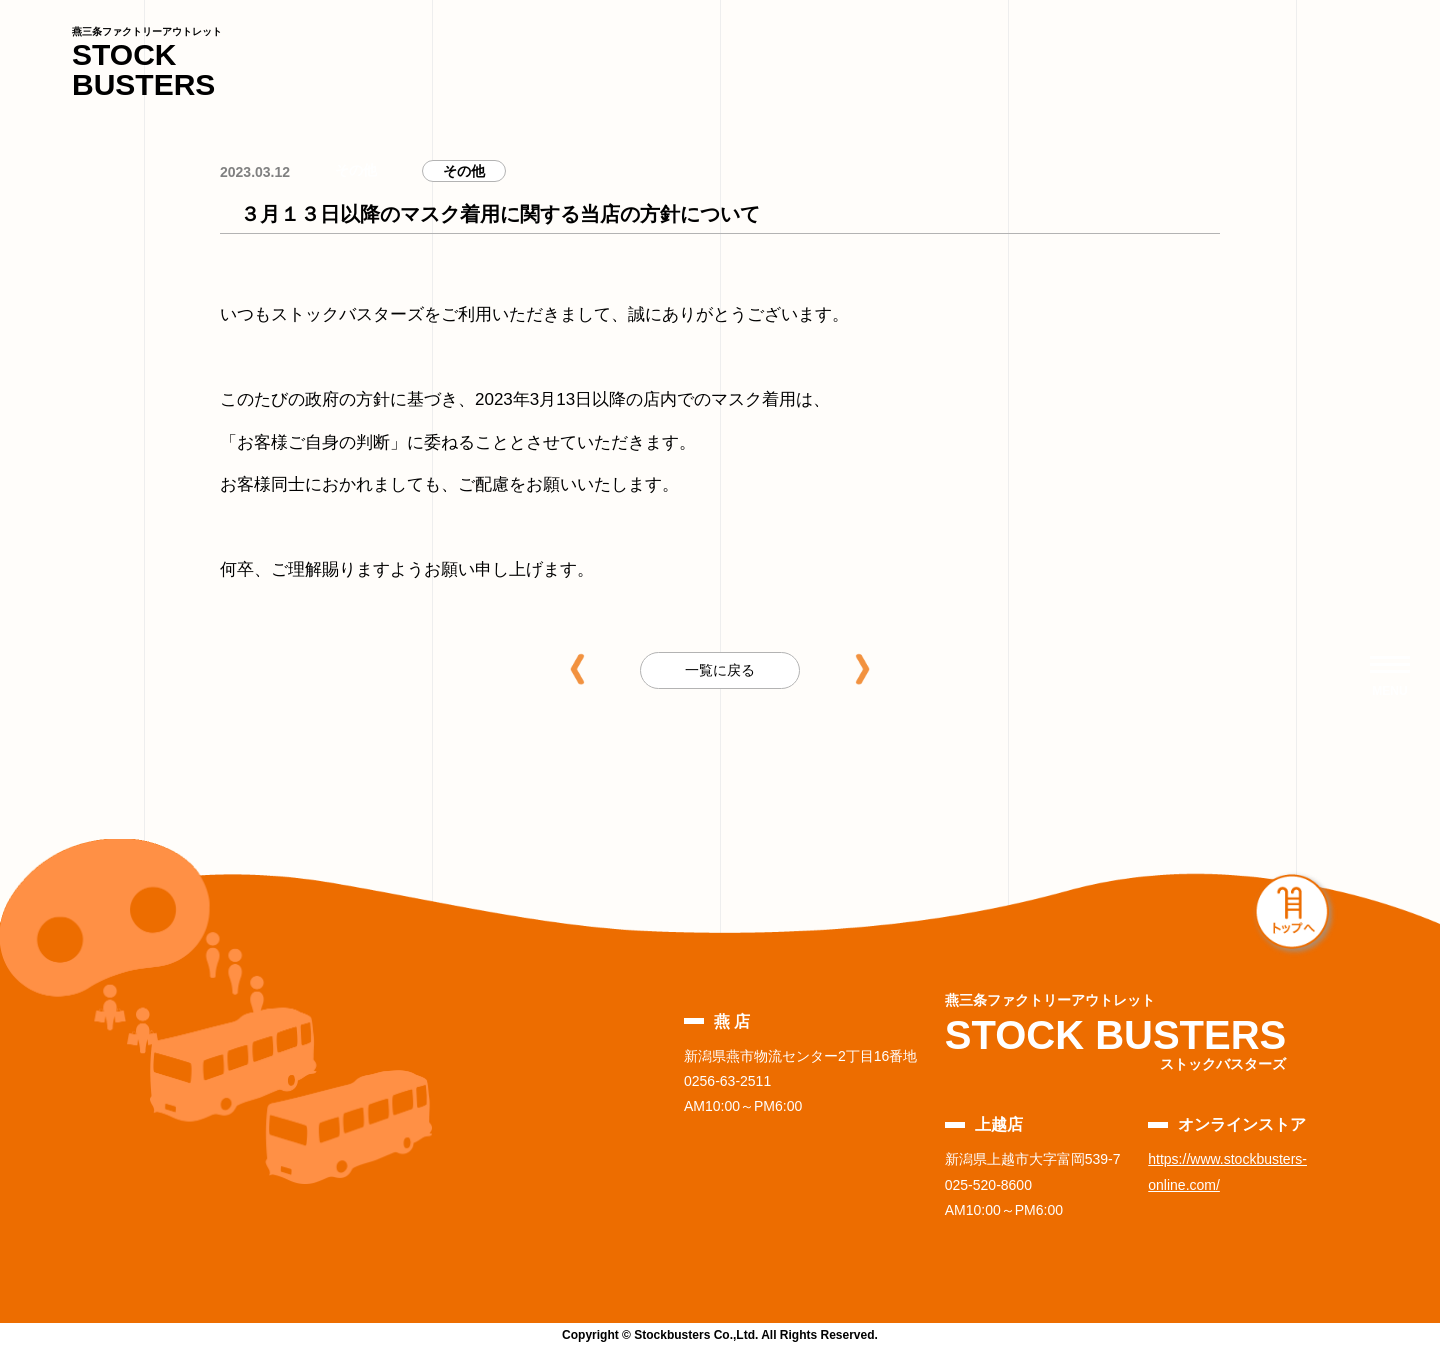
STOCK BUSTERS (147, 63)
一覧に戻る (720, 670)
